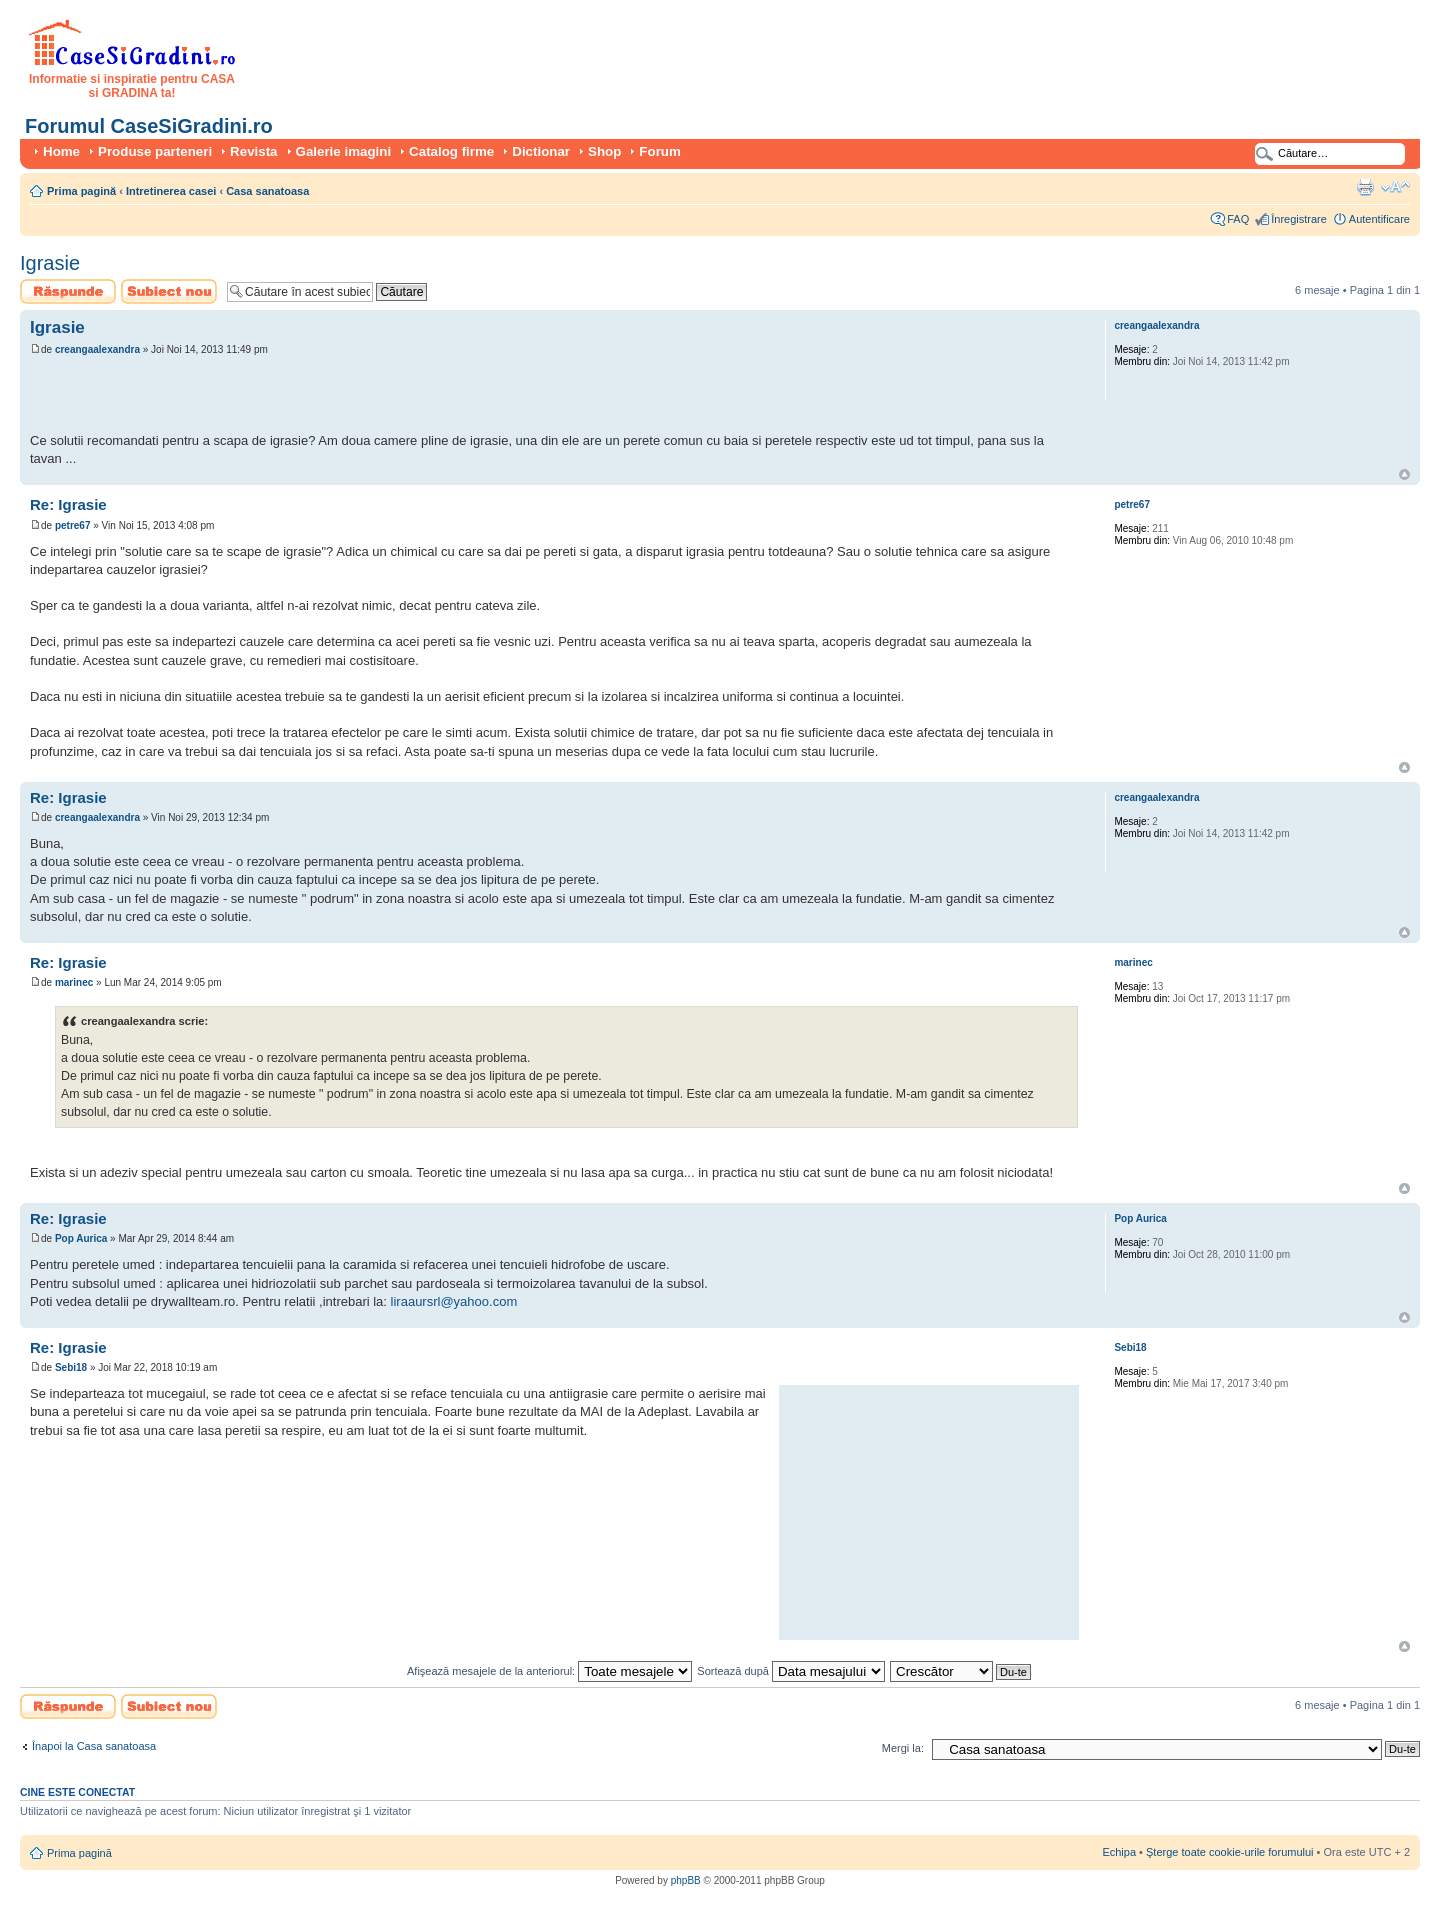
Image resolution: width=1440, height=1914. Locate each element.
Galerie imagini (344, 151)
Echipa (1119, 1852)
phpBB (686, 1880)
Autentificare (1379, 219)
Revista (253, 151)
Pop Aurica (81, 1238)
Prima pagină (81, 191)
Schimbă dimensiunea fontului (1395, 187)
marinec (74, 982)
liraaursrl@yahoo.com (454, 1301)
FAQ (1238, 219)
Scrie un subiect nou (169, 291)
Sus (1404, 474)
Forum (659, 151)
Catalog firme (451, 151)
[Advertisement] (264, 397)
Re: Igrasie (68, 504)
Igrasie (50, 263)
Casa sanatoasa (267, 191)
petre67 (73, 525)
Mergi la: (903, 1748)
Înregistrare (1299, 219)
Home (61, 151)
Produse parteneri (155, 151)
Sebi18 (71, 1367)
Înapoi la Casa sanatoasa (94, 1746)
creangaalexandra (97, 349)
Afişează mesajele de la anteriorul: (549, 1671)
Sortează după (791, 1671)
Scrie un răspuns (68, 291)
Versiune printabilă (1365, 187)
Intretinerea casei (171, 191)
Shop (604, 151)
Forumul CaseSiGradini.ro (149, 126)
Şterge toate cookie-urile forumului (1230, 1852)
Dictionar (541, 151)
